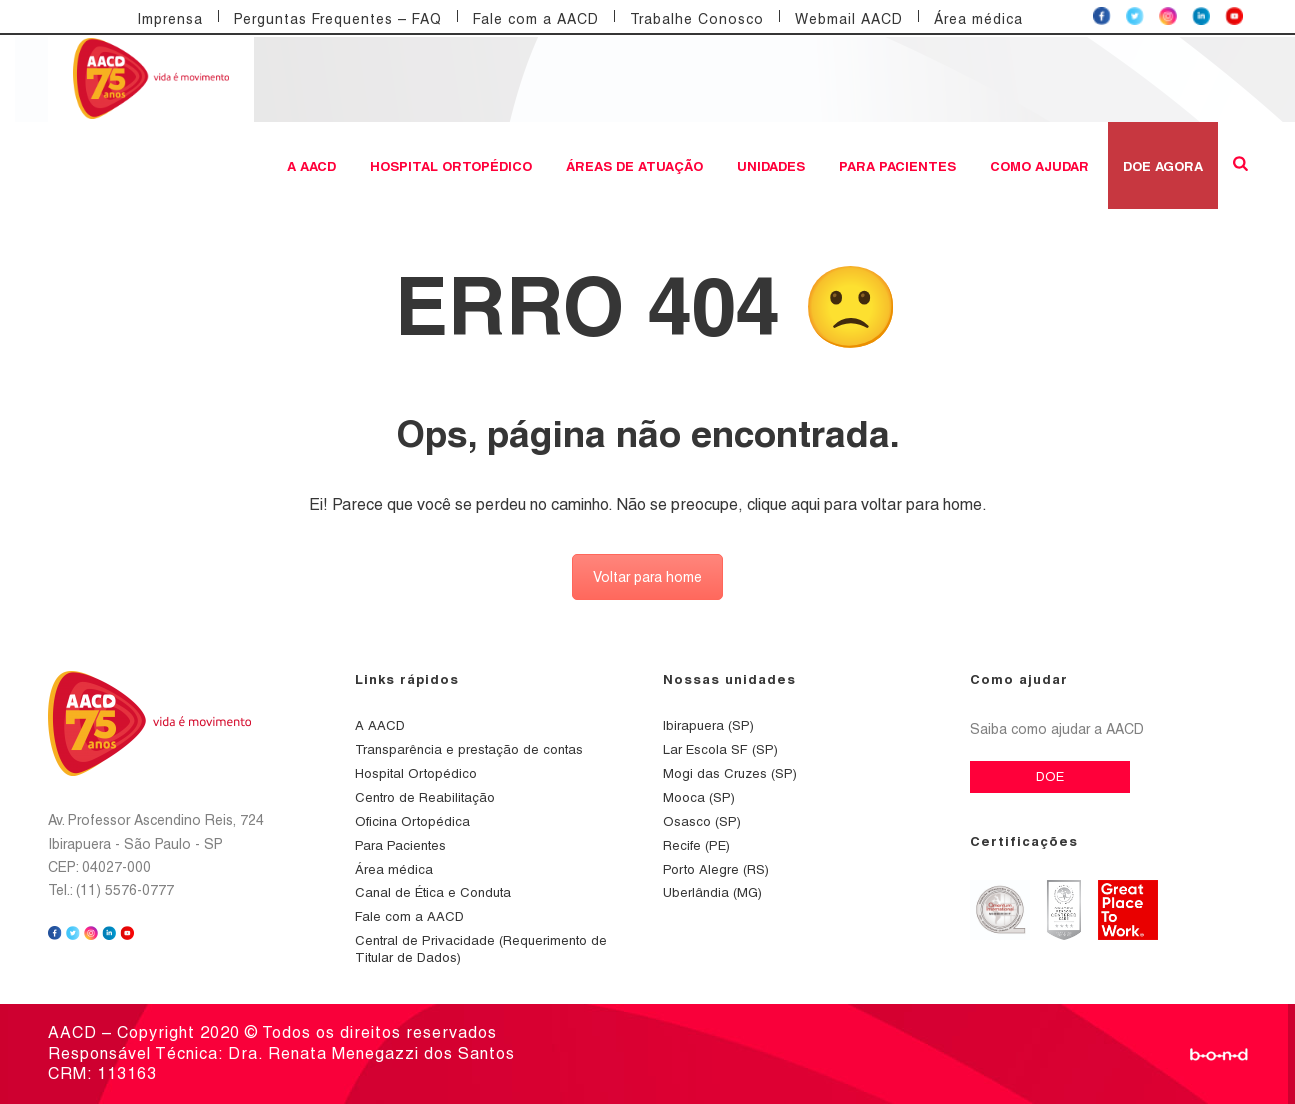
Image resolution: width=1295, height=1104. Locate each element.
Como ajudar (1039, 166)
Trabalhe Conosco (697, 19)
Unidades (771, 166)
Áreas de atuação (634, 166)
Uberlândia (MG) (712, 892)
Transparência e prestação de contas (469, 749)
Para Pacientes (897, 166)
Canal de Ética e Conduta (433, 892)
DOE (1050, 776)
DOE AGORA (1163, 166)
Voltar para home (647, 577)
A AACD (311, 166)
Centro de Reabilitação (425, 797)
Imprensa (170, 19)
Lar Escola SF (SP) (720, 749)
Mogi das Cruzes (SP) (730, 773)
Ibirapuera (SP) (708, 725)
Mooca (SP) (699, 797)
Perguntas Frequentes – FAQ (338, 19)
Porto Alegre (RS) (716, 869)
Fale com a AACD (536, 19)
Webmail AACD (849, 19)
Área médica (978, 19)
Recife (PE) (696, 845)
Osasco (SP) (702, 821)
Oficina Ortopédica (412, 821)
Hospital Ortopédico (451, 166)
